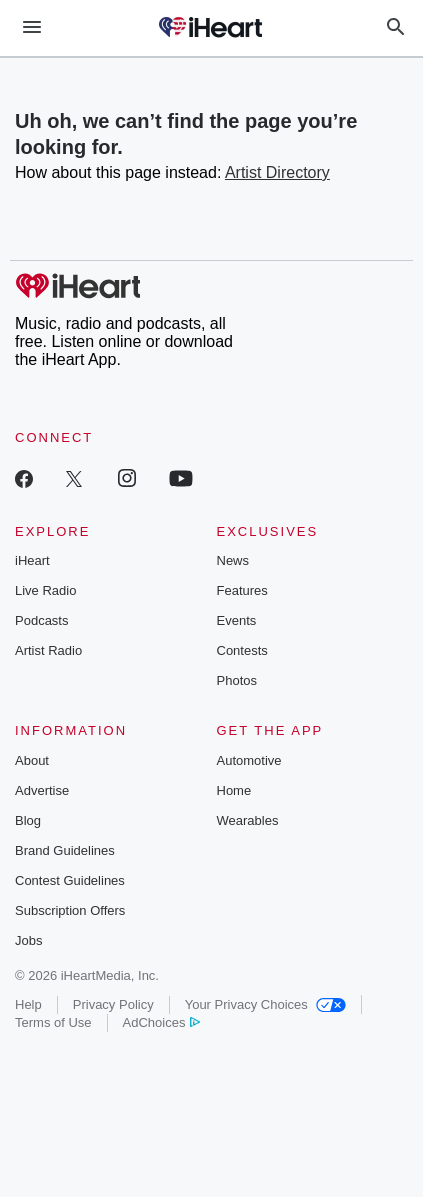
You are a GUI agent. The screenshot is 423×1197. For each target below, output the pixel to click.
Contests (242, 650)
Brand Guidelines (65, 850)
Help (28, 1004)
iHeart (32, 560)
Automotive (249, 760)
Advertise (42, 790)
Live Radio (45, 590)
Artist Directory (277, 172)
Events (237, 620)
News (233, 560)
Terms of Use (53, 1022)
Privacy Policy (113, 1004)
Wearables (248, 820)
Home (234, 790)
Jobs (28, 940)
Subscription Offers (70, 910)
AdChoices (161, 1022)
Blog (28, 820)
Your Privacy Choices (265, 1004)
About (32, 760)
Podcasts (41, 620)
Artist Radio (48, 650)
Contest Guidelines (70, 880)
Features (242, 590)
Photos (237, 680)
